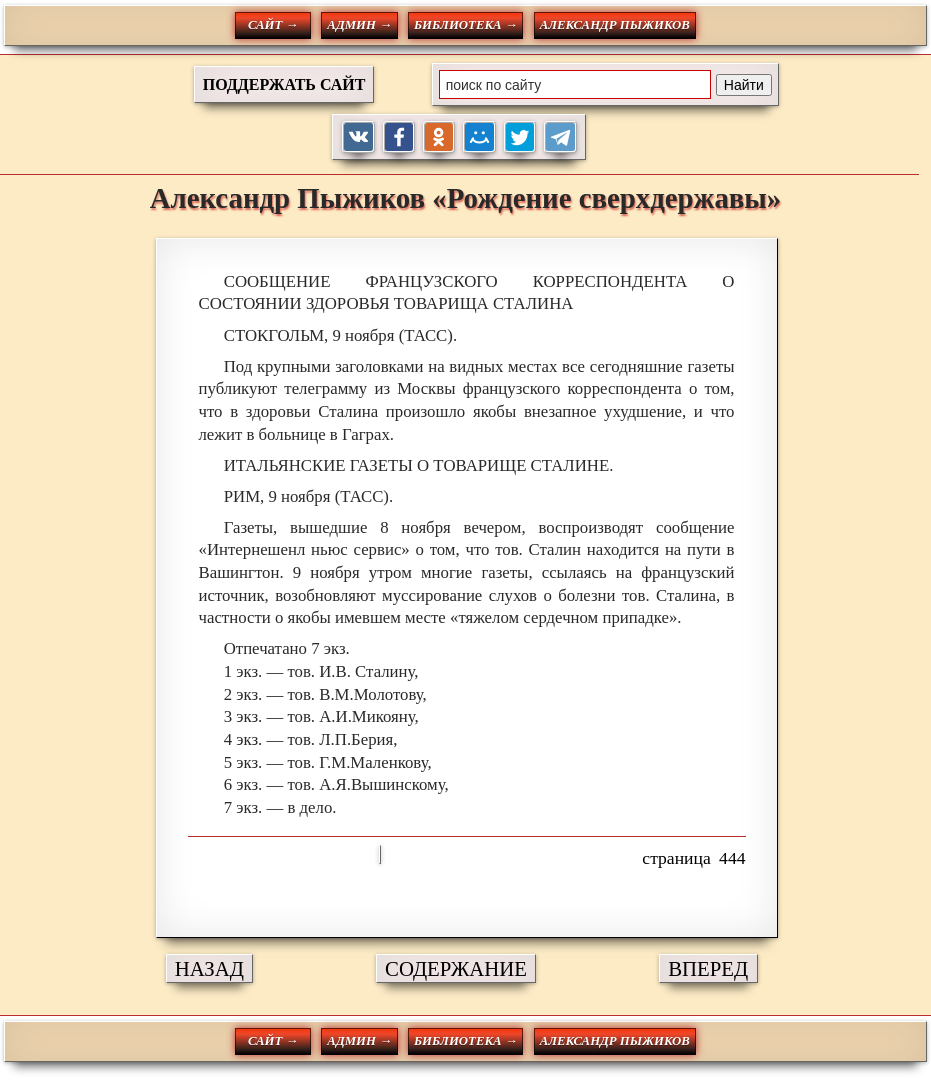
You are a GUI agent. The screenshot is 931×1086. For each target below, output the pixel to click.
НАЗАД (209, 968)
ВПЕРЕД (708, 968)
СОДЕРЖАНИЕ (456, 968)
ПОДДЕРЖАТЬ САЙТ (284, 84)
